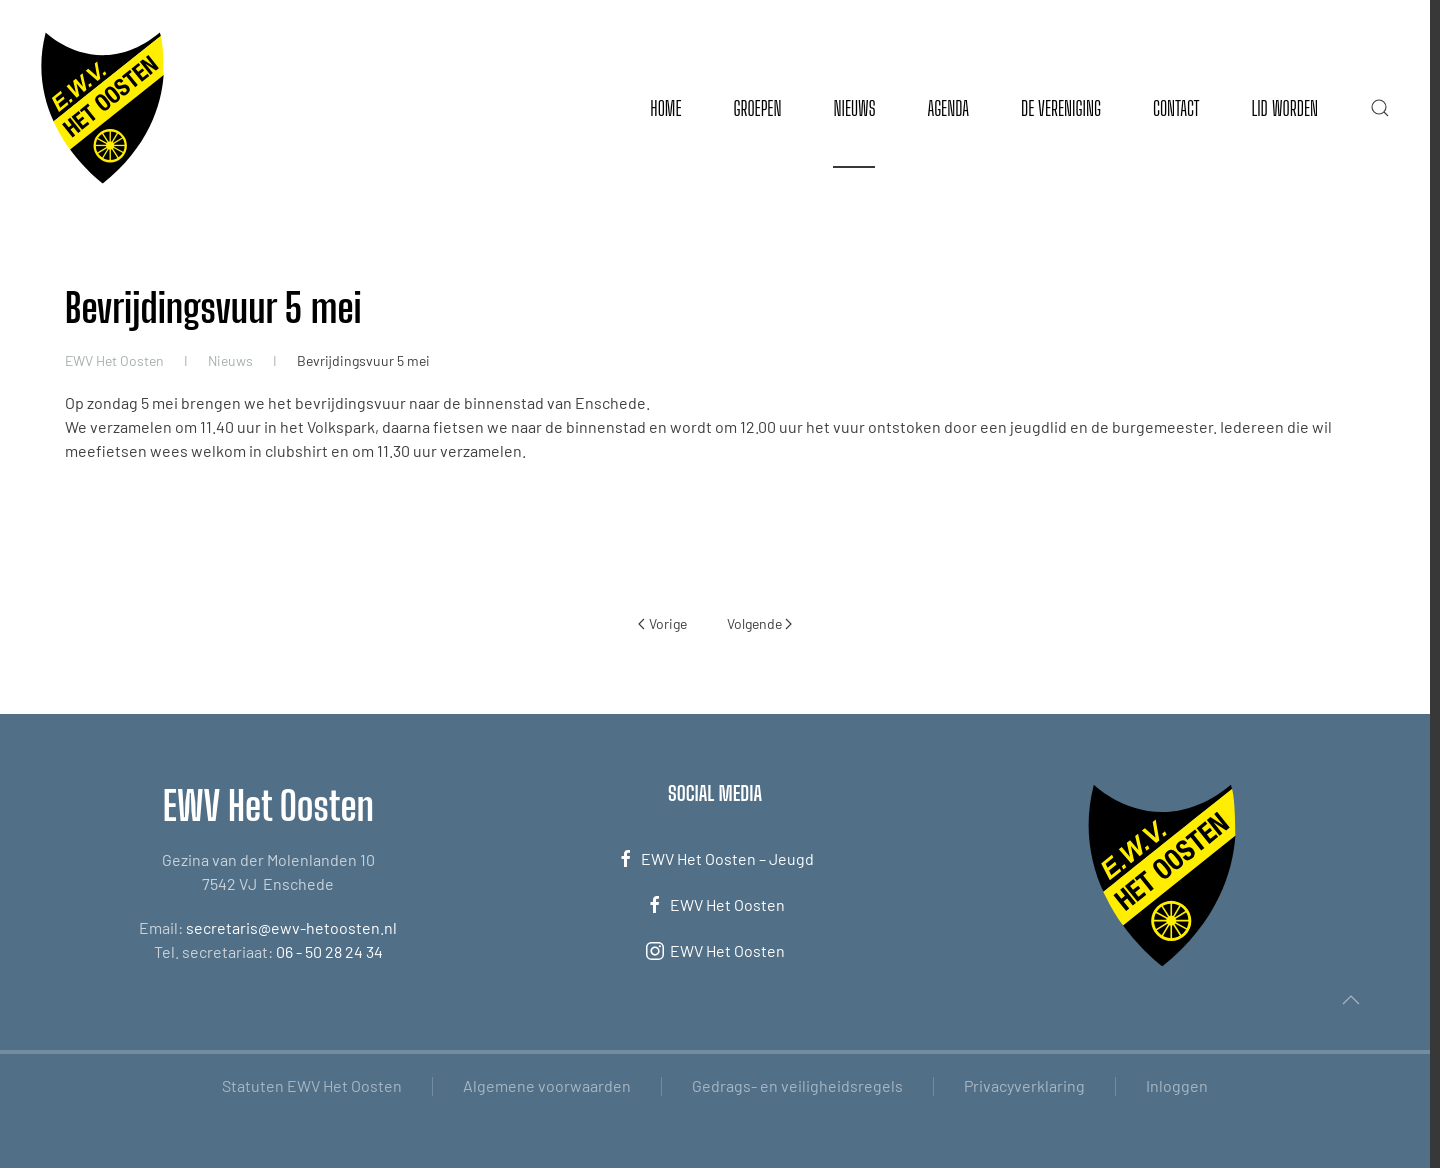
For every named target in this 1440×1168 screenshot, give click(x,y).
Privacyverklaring (1024, 1085)
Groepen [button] (757, 108)
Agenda (948, 108)
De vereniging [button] (1061, 108)
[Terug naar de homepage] (102, 108)
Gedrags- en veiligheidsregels (797, 1085)
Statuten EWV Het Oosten (312, 1085)
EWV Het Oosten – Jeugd (715, 859)
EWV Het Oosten (715, 905)
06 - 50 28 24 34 (329, 951)
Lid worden (1284, 108)
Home (665, 108)
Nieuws (854, 108)
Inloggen (1177, 1085)
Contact (1176, 108)
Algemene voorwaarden (547, 1085)
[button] (1380, 108)
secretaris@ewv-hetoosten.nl (291, 927)
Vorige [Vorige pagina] (662, 623)
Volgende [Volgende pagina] (760, 623)
